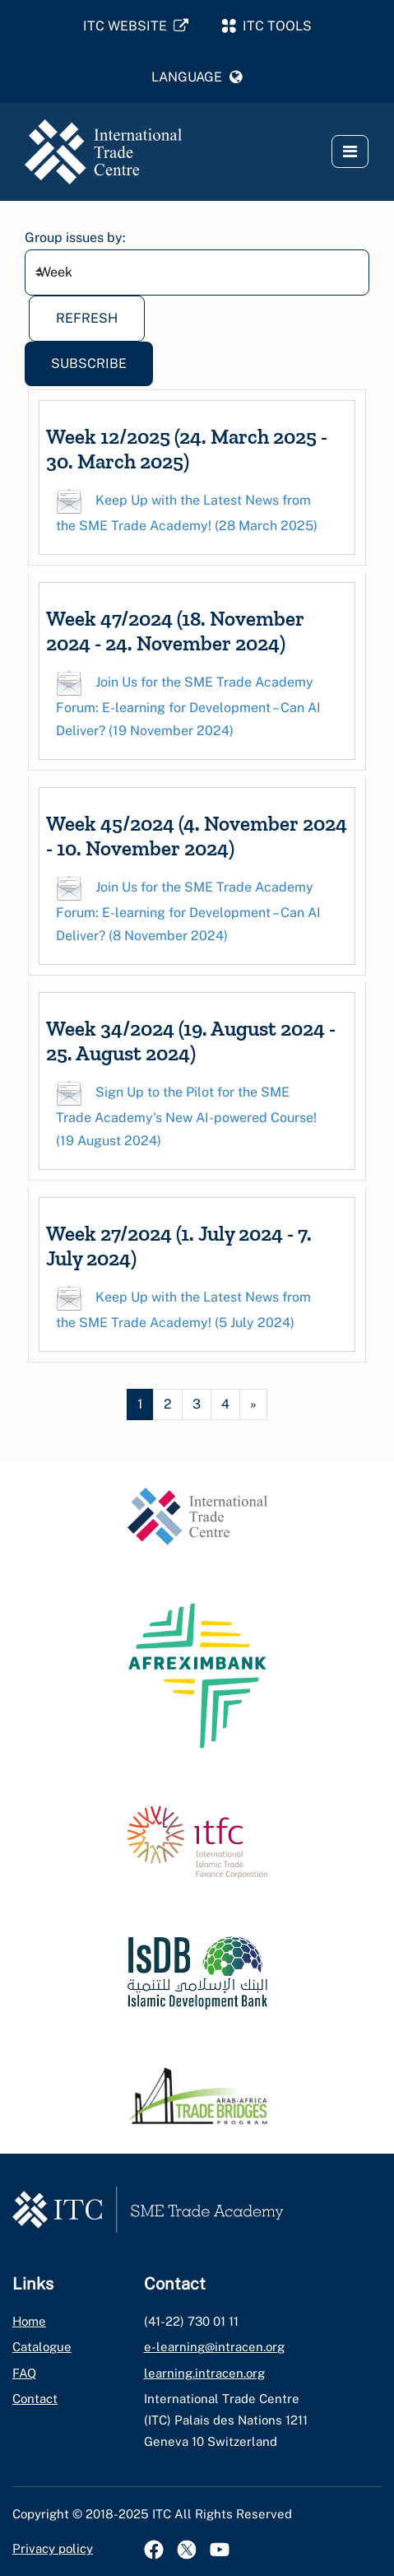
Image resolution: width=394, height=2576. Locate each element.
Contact (35, 2399)
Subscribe (89, 363)
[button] (197, 77)
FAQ (24, 2373)
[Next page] (253, 1404)
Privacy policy (52, 2548)
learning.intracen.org (204, 2373)
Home (29, 2321)
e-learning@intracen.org (214, 2347)
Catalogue (42, 2347)
